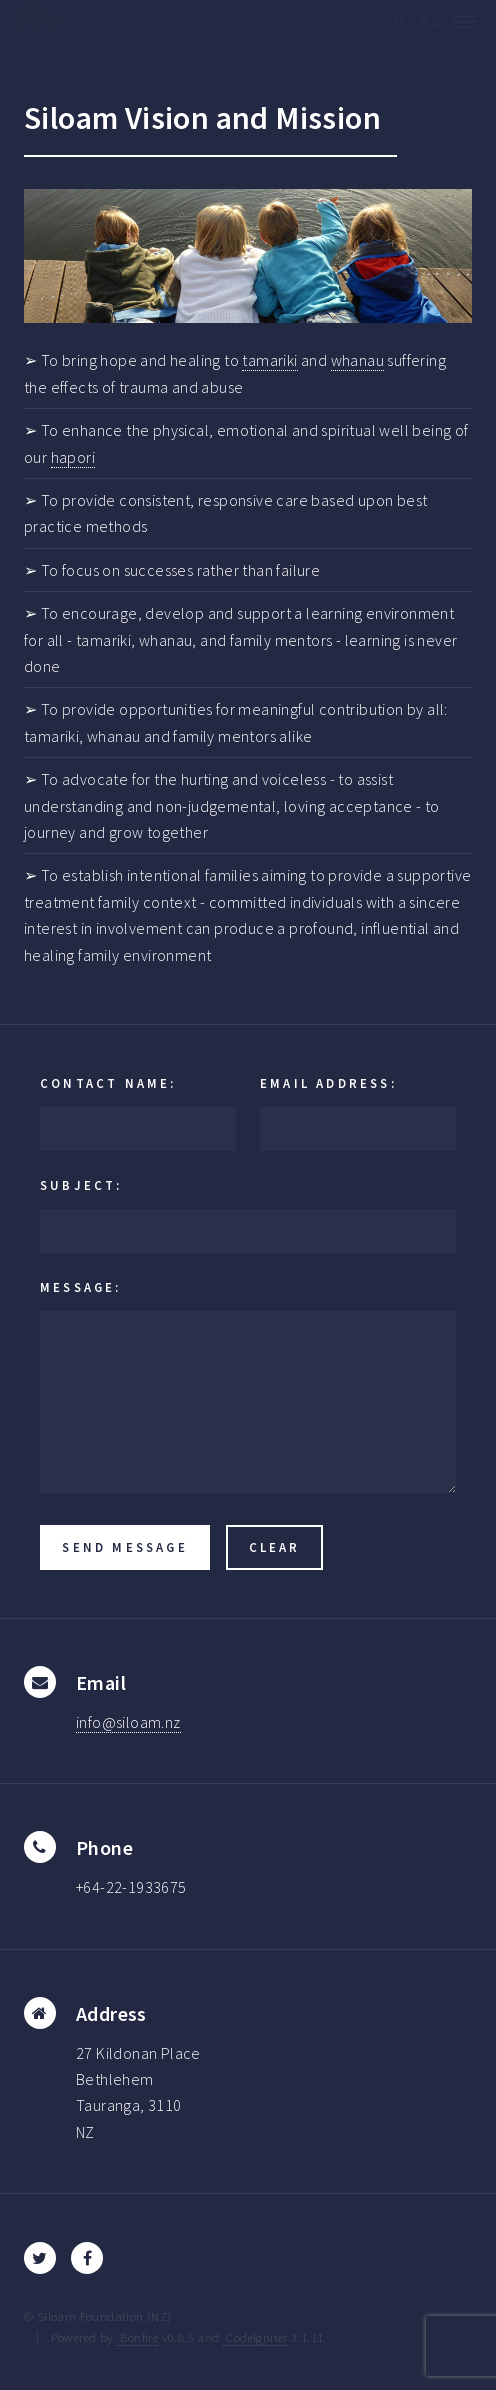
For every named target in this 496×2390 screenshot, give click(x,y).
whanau (357, 360)
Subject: (81, 1185)
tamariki (269, 360)
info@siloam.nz (128, 1722)
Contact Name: (108, 1083)
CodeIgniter (255, 2337)
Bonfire (137, 2337)
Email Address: (328, 1083)
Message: (81, 1287)
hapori (73, 457)
